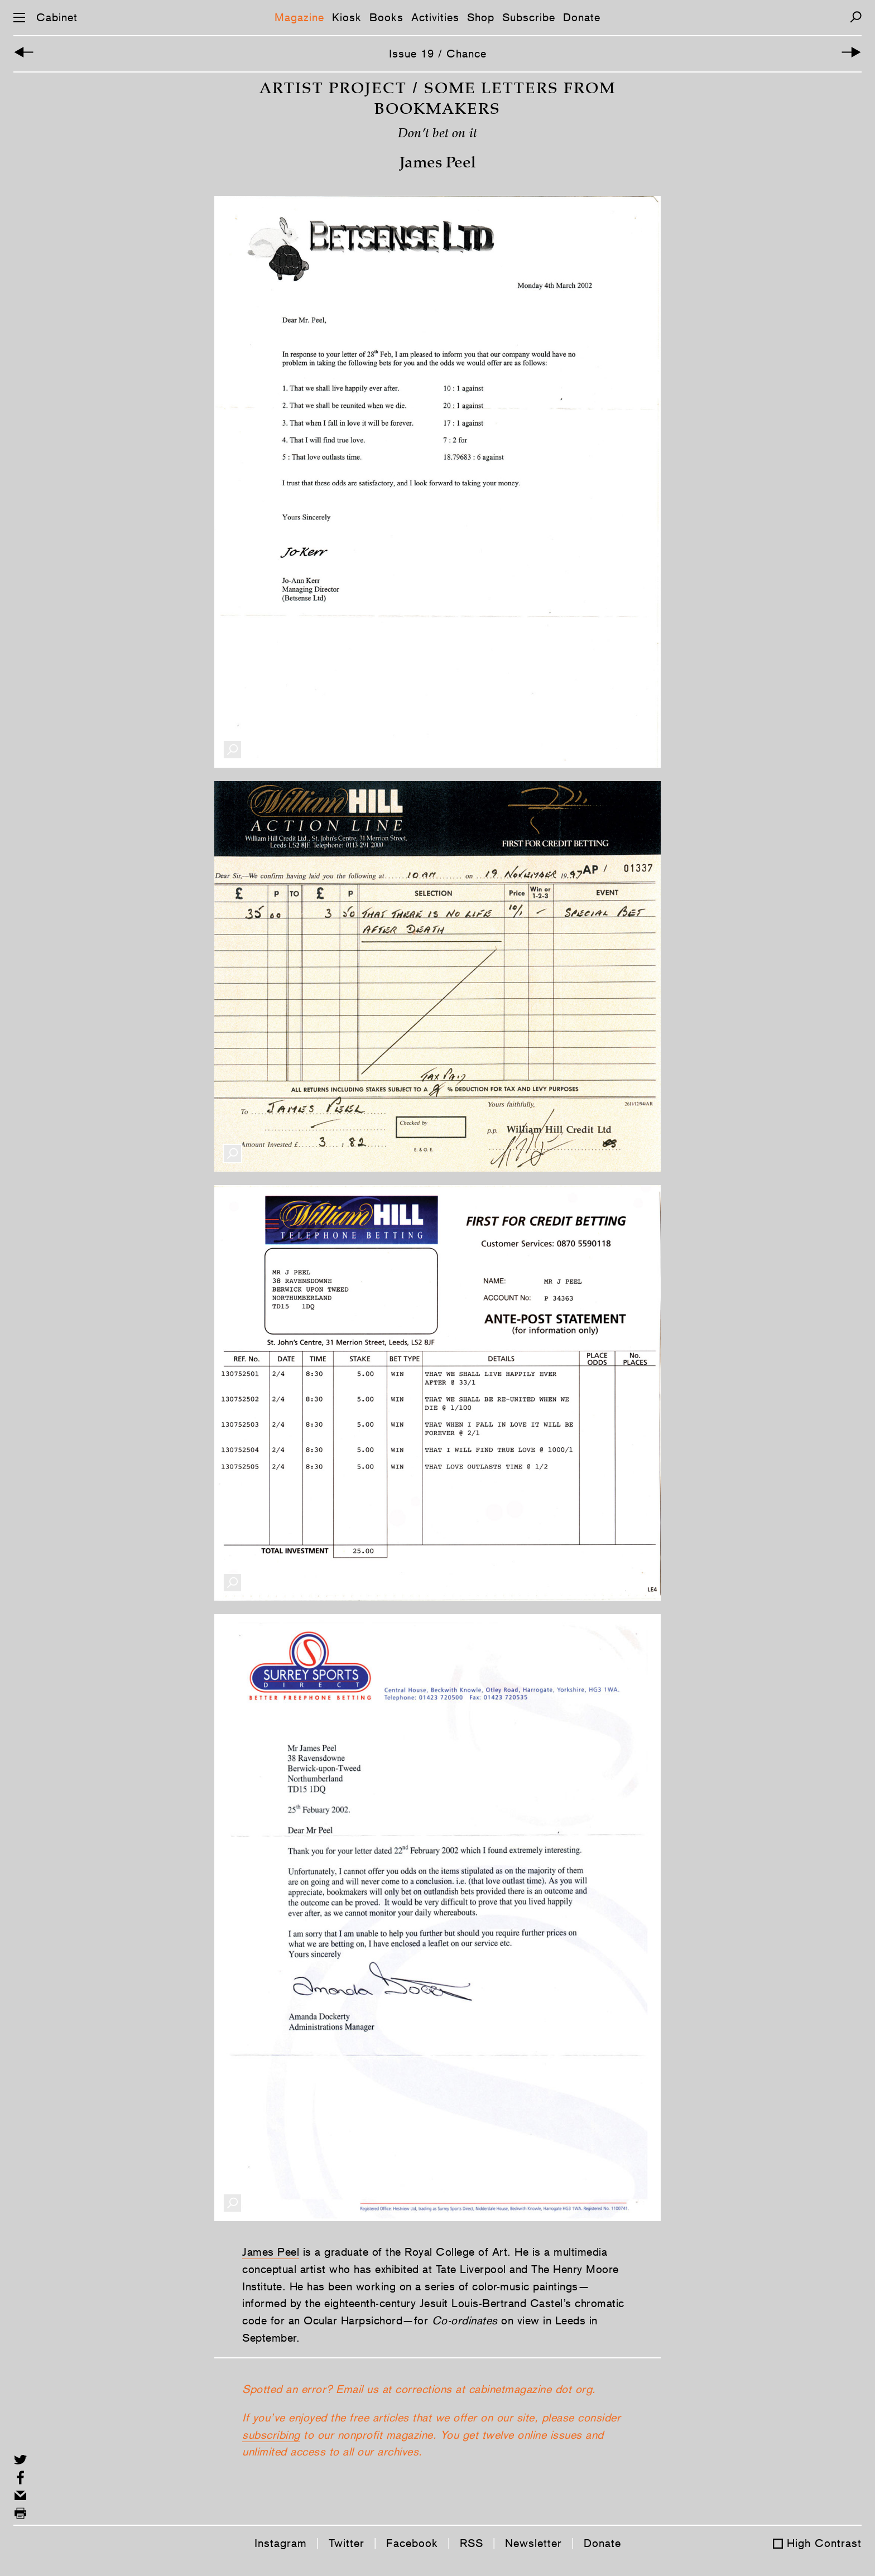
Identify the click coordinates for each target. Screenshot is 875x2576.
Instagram (280, 2543)
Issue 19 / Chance (438, 53)
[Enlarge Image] (232, 779)
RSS (471, 2543)
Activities (435, 17)
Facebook (412, 2543)
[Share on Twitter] (20, 2460)
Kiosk (347, 17)
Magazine (299, 17)
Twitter (346, 2543)
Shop (480, 17)
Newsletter (533, 2543)
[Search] (856, 17)
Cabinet (57, 17)
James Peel (270, 2281)
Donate (581, 17)
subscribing (271, 2464)
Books (386, 17)
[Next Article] (851, 54)
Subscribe (528, 17)
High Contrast (824, 2543)
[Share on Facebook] (20, 2477)
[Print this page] (20, 2513)
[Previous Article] (23, 54)
